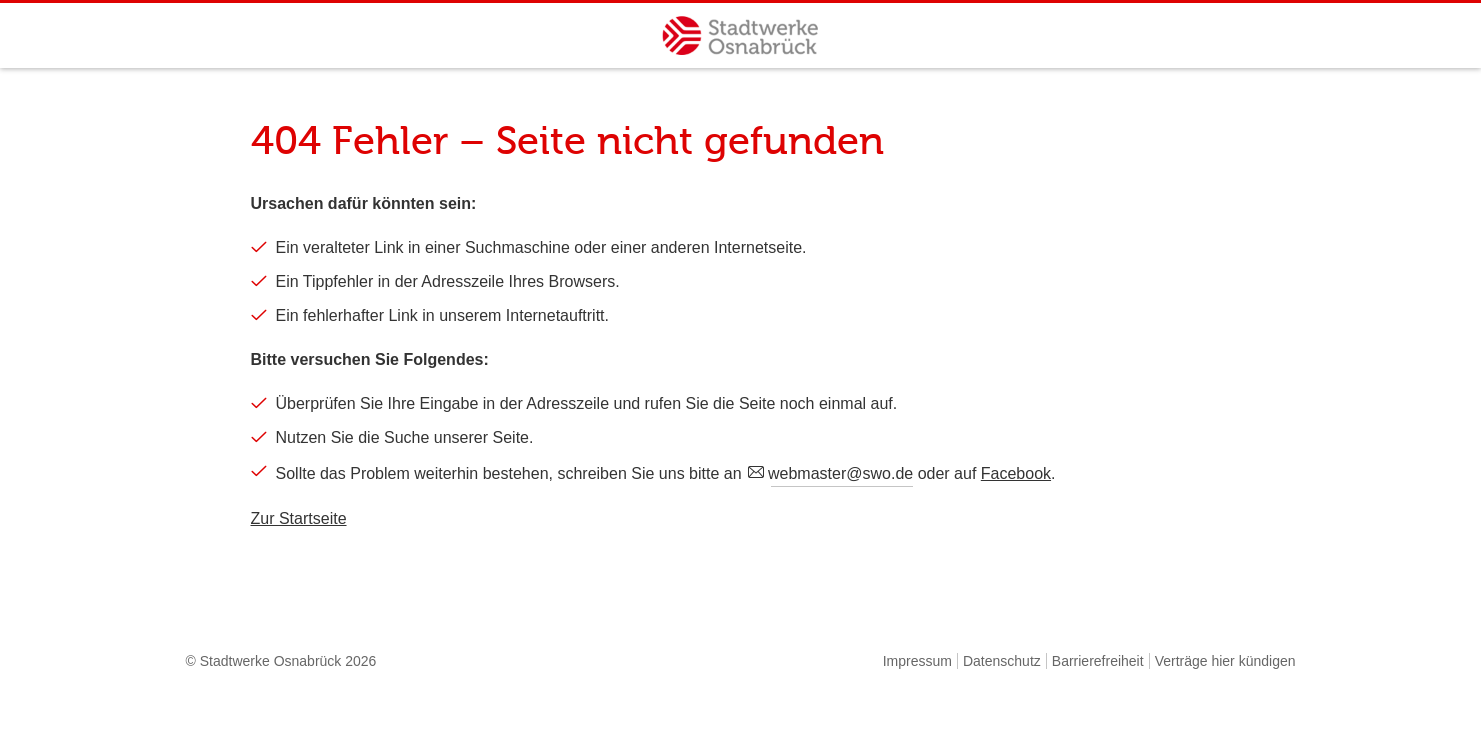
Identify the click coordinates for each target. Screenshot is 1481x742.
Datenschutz (1002, 661)
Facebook (1016, 473)
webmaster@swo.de (842, 473)
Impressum (917, 661)
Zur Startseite (299, 518)
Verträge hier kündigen (1225, 661)
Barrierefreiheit (1098, 661)
